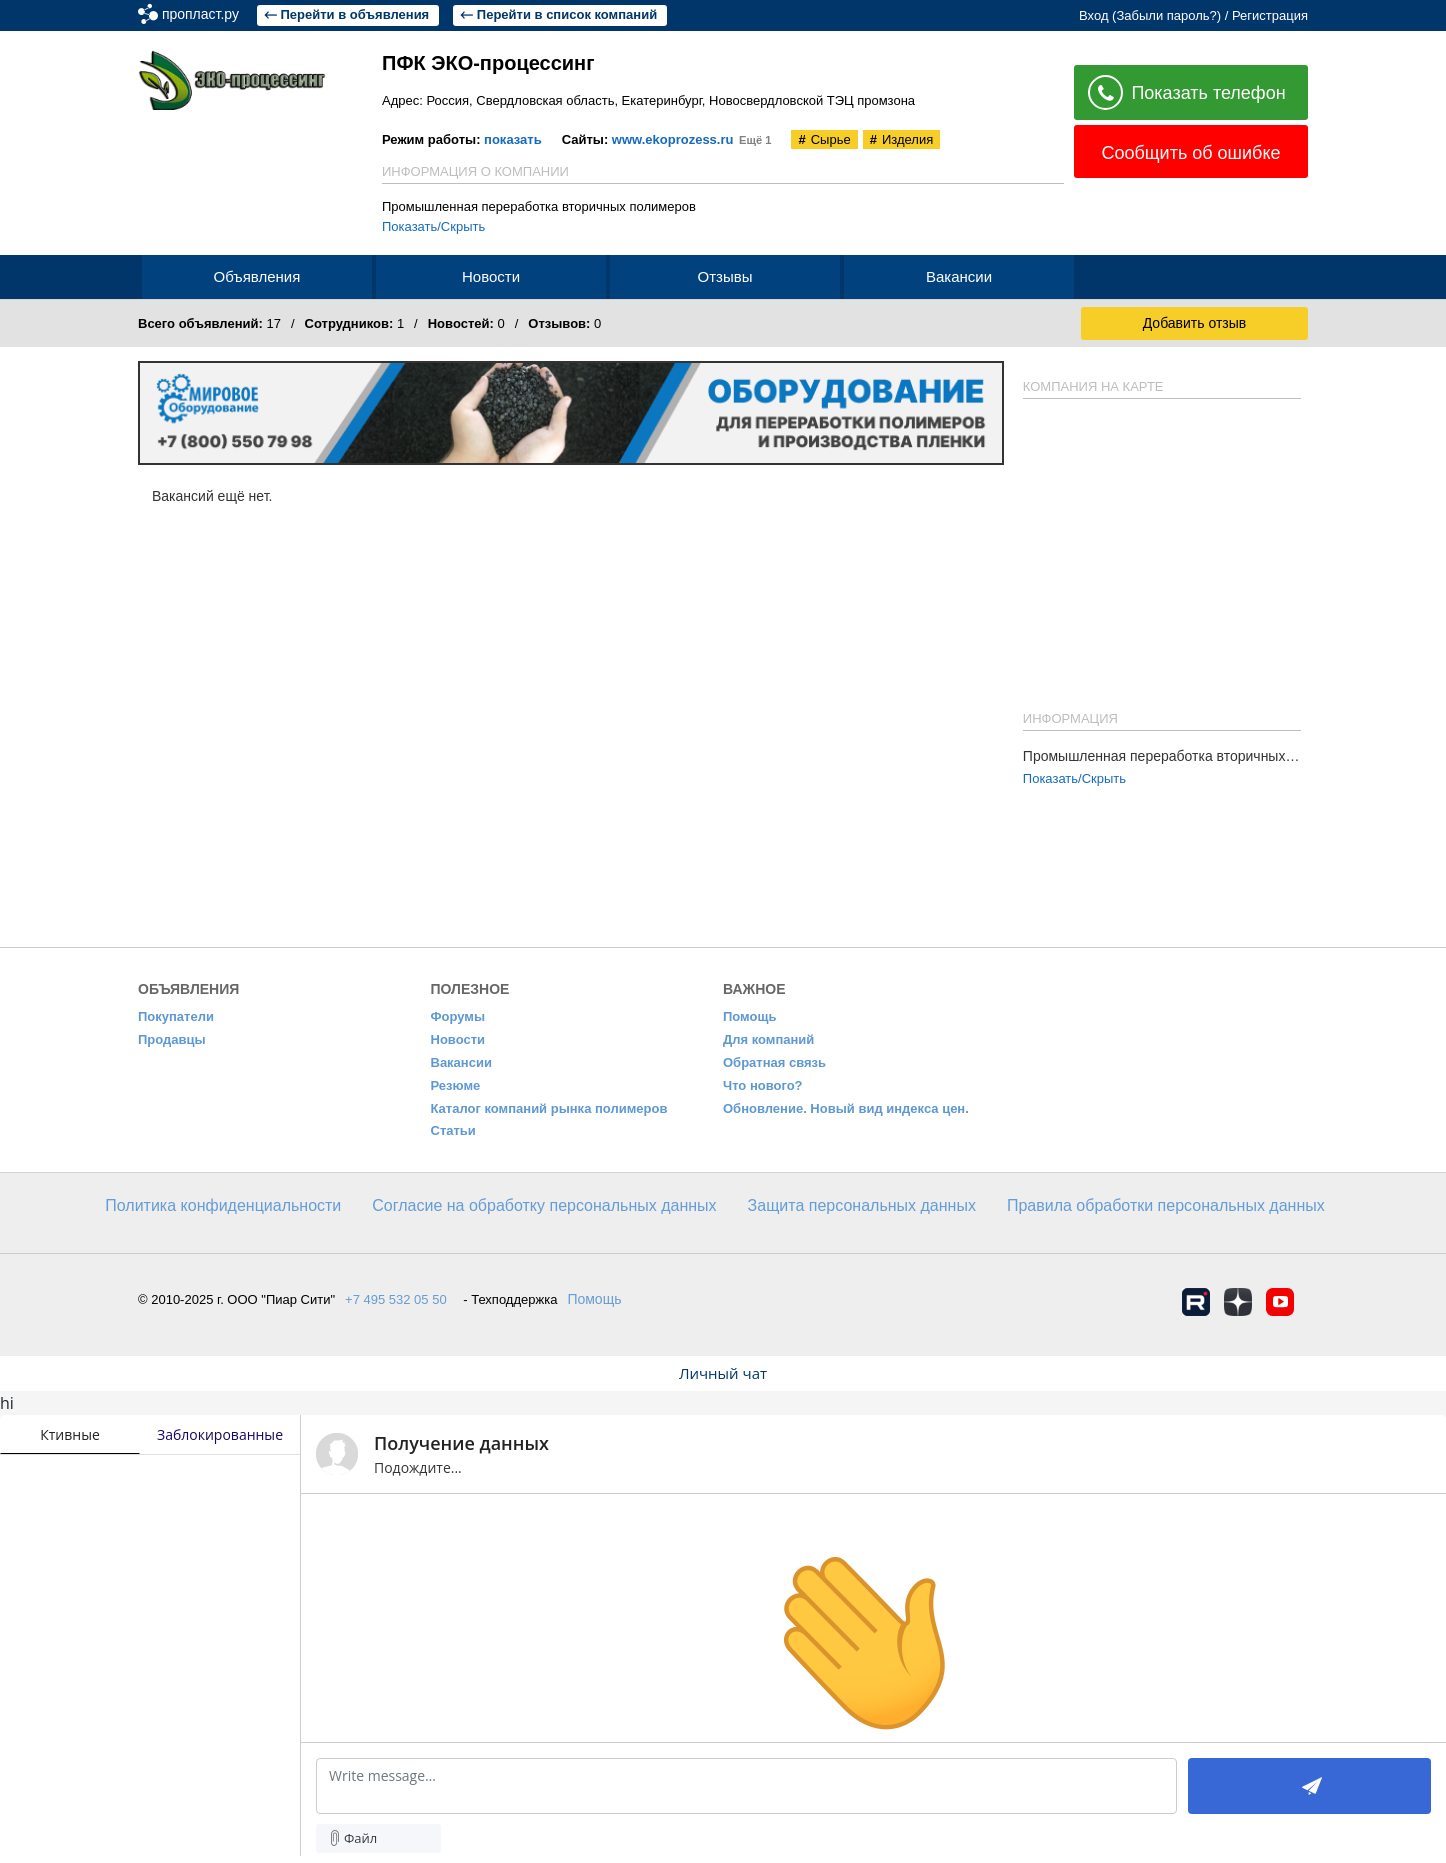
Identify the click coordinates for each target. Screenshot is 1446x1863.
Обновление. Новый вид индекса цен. (846, 1108)
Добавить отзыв (1195, 323)
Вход (1093, 15)
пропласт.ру (288, 14)
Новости (458, 1039)
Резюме (456, 1085)
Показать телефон (1187, 94)
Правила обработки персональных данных (1166, 1205)
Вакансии (461, 1062)
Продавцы (172, 1039)
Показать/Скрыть (433, 226)
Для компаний (768, 1039)
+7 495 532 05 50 (396, 1299)
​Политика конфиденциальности (223, 1205)
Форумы (458, 1016)
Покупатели (176, 1016)
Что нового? (763, 1085)
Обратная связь (774, 1062)
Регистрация (1270, 15)
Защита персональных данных (862, 1205)
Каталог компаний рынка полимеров (549, 1108)
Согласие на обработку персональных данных (544, 1205)
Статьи (453, 1130)
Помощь (749, 1016)
